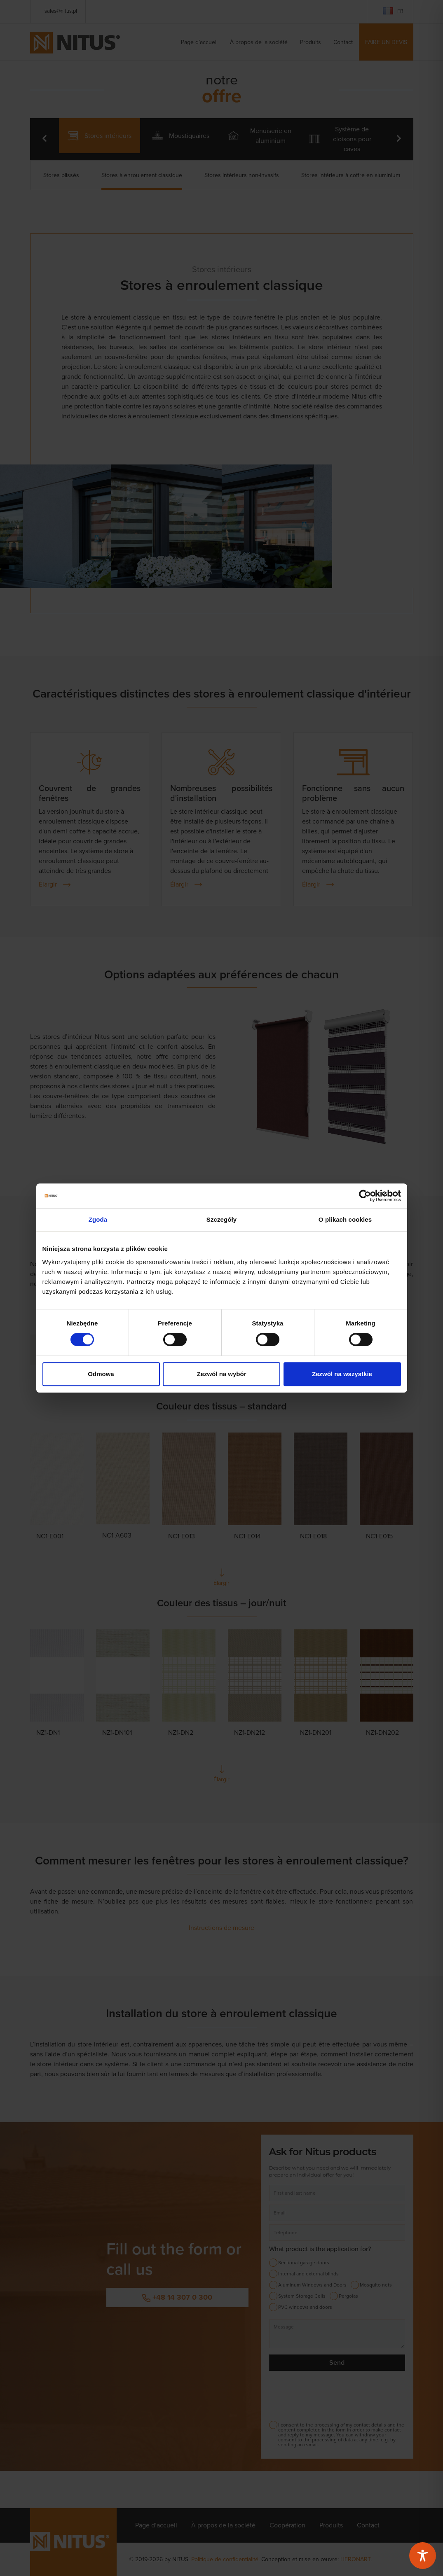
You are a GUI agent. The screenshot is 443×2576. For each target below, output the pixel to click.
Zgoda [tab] (98, 1219)
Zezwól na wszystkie (342, 1373)
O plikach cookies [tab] (345, 1219)
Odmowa (101, 1373)
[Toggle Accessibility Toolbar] (422, 2555)
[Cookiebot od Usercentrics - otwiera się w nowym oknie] (365, 1196)
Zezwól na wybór (221, 1373)
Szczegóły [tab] (221, 1219)
